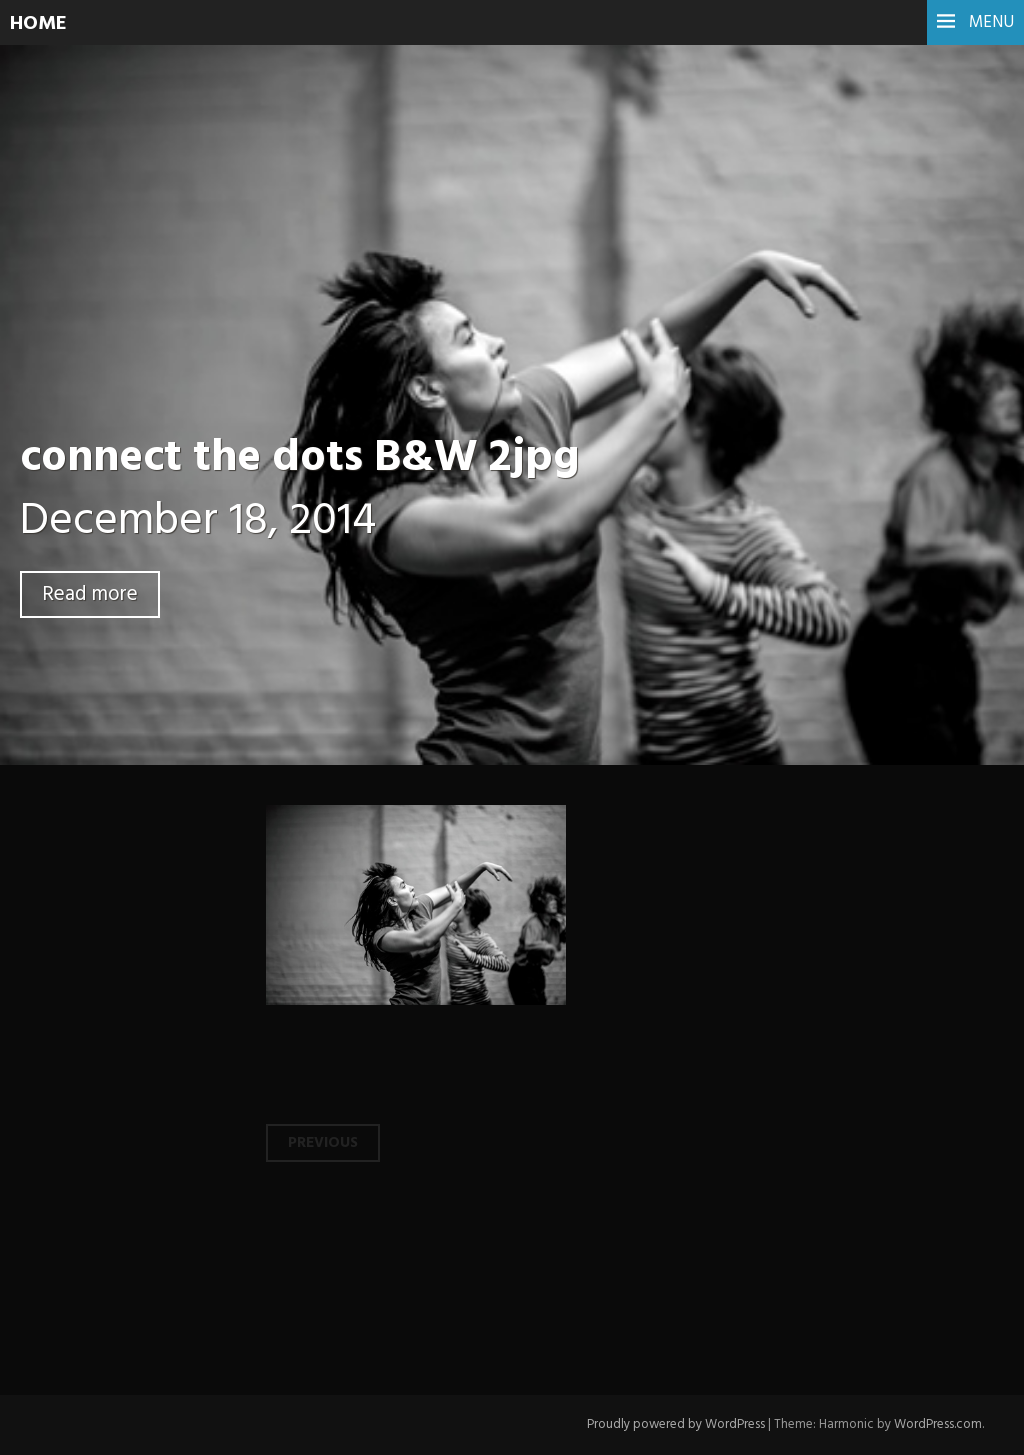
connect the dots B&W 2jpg (299, 459)
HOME (38, 24)
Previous (323, 1143)
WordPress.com (938, 1424)
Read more (90, 594)
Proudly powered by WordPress (676, 1424)
